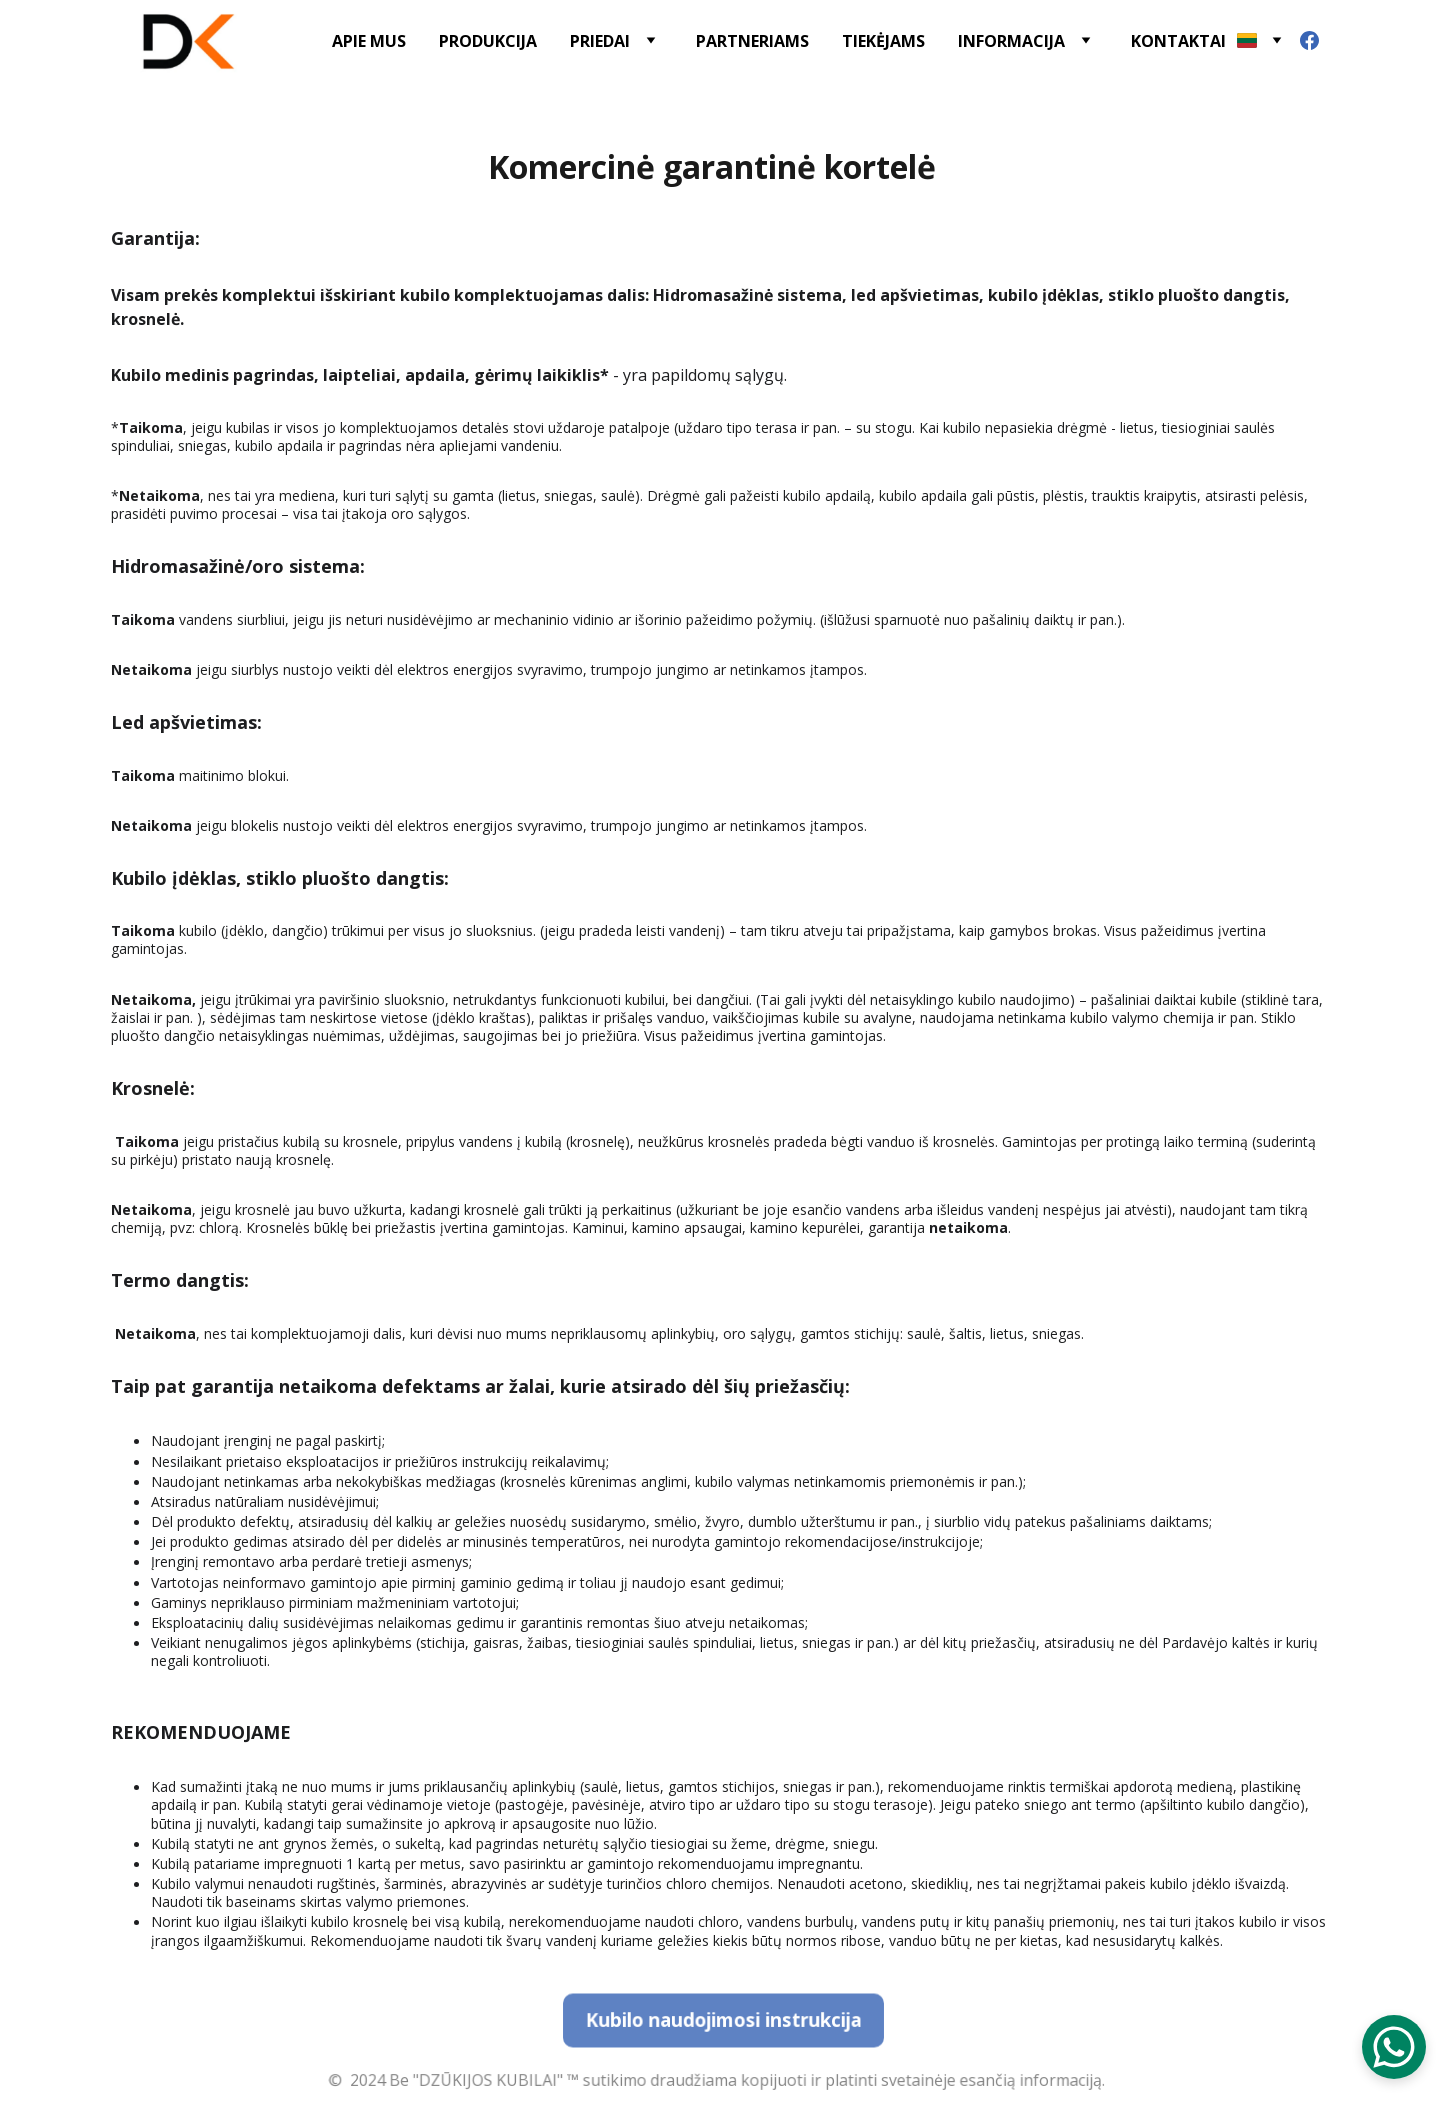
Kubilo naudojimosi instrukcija (723, 2020)
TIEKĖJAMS (883, 41)
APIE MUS (369, 41)
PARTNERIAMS (752, 41)
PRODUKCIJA (488, 41)
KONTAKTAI (1178, 41)
